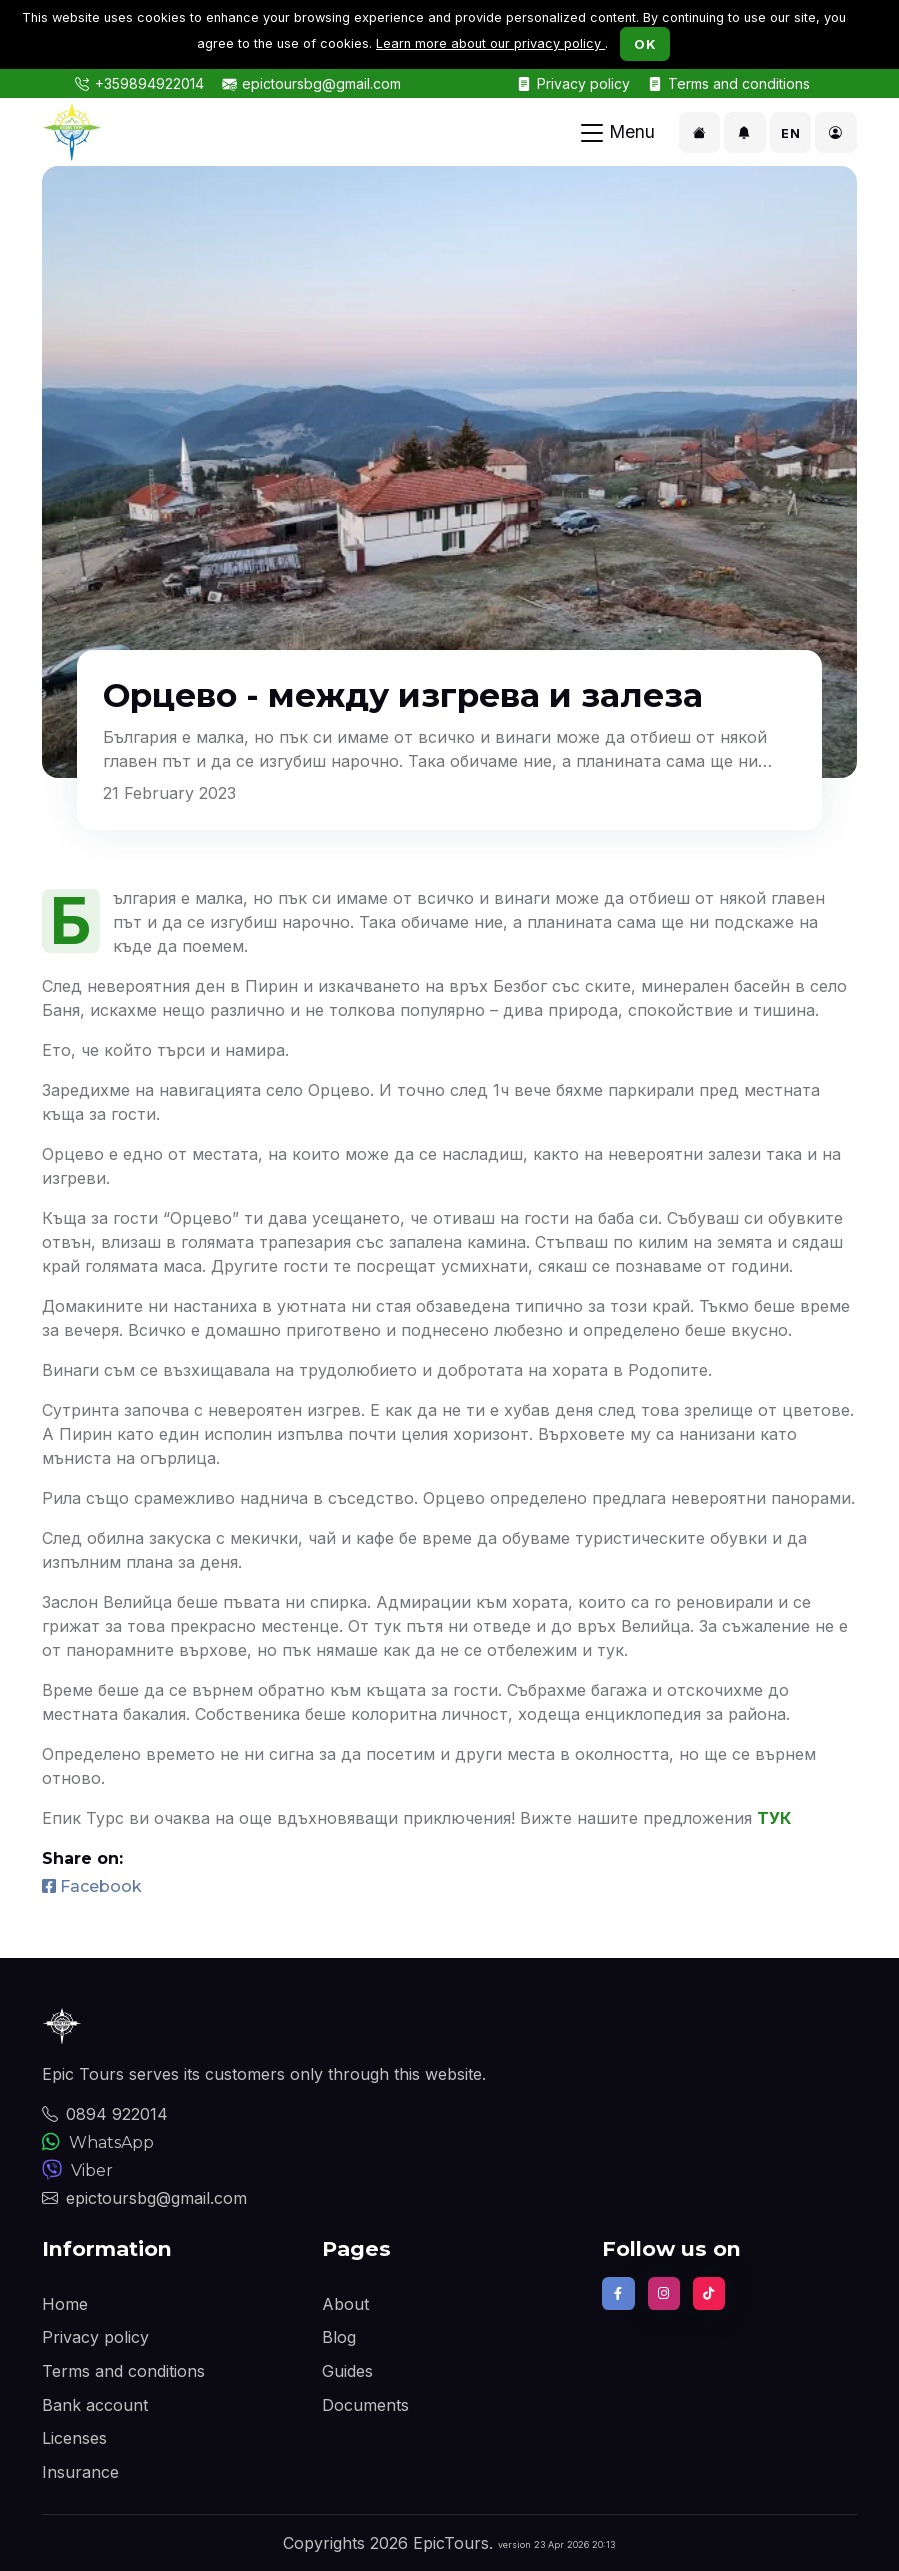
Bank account (95, 2405)
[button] (700, 133)
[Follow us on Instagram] (664, 2293)
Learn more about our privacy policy (490, 43)
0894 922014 (105, 2114)
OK (645, 44)
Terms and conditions (739, 83)
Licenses (74, 2438)
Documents (365, 2405)
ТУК (774, 1818)
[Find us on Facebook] (618, 2293)
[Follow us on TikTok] (709, 2293)
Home (65, 2304)
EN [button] (790, 133)
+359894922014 (149, 83)
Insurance (80, 2472)
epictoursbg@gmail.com (321, 83)
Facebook (92, 1886)
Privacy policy (583, 83)
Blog (339, 2337)
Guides (347, 2371)
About (345, 2304)
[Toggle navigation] (618, 132)
